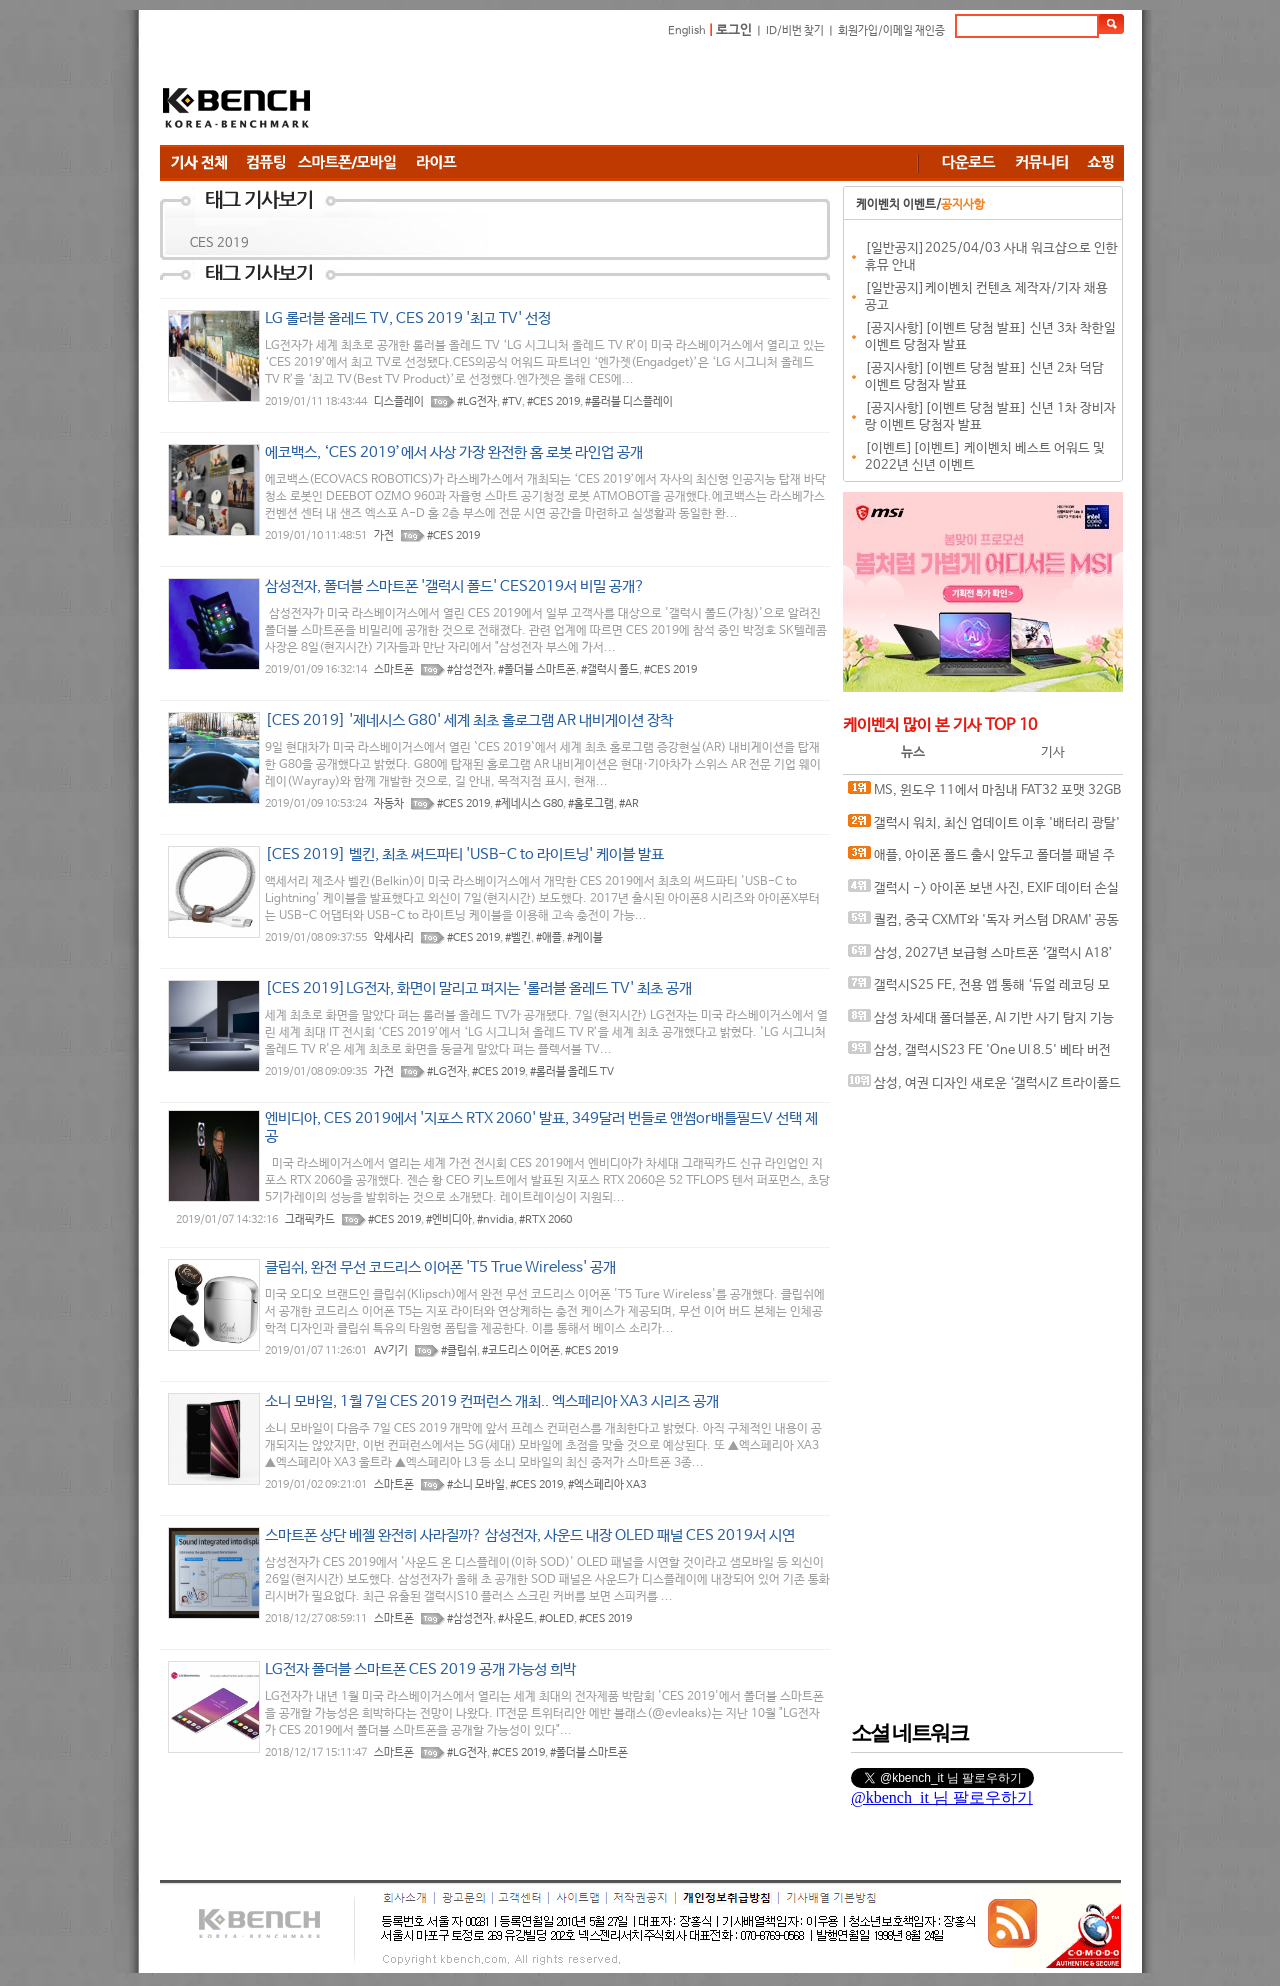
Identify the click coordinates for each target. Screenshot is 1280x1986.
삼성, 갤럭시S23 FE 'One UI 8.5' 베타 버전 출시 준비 (979, 1054)
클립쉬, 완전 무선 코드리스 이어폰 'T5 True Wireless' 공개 (440, 1267)
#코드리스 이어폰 (521, 1351)
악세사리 (394, 938)
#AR (629, 804)
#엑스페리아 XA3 (607, 1485)
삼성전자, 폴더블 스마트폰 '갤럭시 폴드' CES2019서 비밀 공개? (455, 586)
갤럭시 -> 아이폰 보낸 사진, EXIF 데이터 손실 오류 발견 (983, 892)
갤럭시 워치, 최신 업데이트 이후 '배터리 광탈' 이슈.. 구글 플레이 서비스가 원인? (984, 827)
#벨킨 (518, 938)
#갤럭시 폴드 (610, 670)
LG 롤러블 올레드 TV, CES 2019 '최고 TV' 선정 (408, 318)
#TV (512, 402)
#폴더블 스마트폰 (537, 670)
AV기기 (391, 1351)
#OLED (556, 1619)
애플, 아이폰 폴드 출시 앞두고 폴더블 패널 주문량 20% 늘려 (981, 859)
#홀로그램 (591, 804)
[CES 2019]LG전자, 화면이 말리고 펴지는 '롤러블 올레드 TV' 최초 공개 (478, 988)
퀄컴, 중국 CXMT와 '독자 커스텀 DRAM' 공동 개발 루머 (983, 924)
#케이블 (585, 938)
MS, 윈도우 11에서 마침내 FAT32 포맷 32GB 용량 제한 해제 (984, 794)
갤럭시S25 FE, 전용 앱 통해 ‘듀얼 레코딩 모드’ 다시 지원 (979, 989)
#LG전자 (477, 402)
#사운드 (516, 1619)
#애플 (549, 938)
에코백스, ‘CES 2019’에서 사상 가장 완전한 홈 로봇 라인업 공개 (454, 452)
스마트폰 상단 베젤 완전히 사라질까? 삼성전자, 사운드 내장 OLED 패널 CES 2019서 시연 (530, 1535)
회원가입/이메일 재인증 (891, 31)
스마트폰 (394, 670)
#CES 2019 (553, 402)
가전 (384, 536)
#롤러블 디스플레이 (629, 402)
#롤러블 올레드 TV (572, 1072)
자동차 (389, 804)
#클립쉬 (459, 1351)
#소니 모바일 (476, 1485)
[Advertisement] (760, 95)
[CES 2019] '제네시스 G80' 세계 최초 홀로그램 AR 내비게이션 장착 (469, 720)
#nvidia (495, 1220)
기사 (1053, 752)
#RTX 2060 (545, 1220)
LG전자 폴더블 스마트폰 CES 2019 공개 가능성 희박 (420, 1669)
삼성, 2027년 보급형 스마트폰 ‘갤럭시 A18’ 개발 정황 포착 (980, 957)
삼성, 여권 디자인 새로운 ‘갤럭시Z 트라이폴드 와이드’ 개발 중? (984, 1087)
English (687, 31)
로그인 (734, 30)
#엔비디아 (449, 1220)
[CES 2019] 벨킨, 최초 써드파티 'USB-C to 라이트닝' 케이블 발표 (464, 854)
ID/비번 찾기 (795, 31)
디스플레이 (399, 402)
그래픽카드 (310, 1220)
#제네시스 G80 (529, 804)
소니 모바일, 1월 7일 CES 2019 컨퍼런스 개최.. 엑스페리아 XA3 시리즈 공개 (492, 1401)
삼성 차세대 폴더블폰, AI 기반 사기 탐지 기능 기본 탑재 (981, 1022)
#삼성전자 (470, 670)
